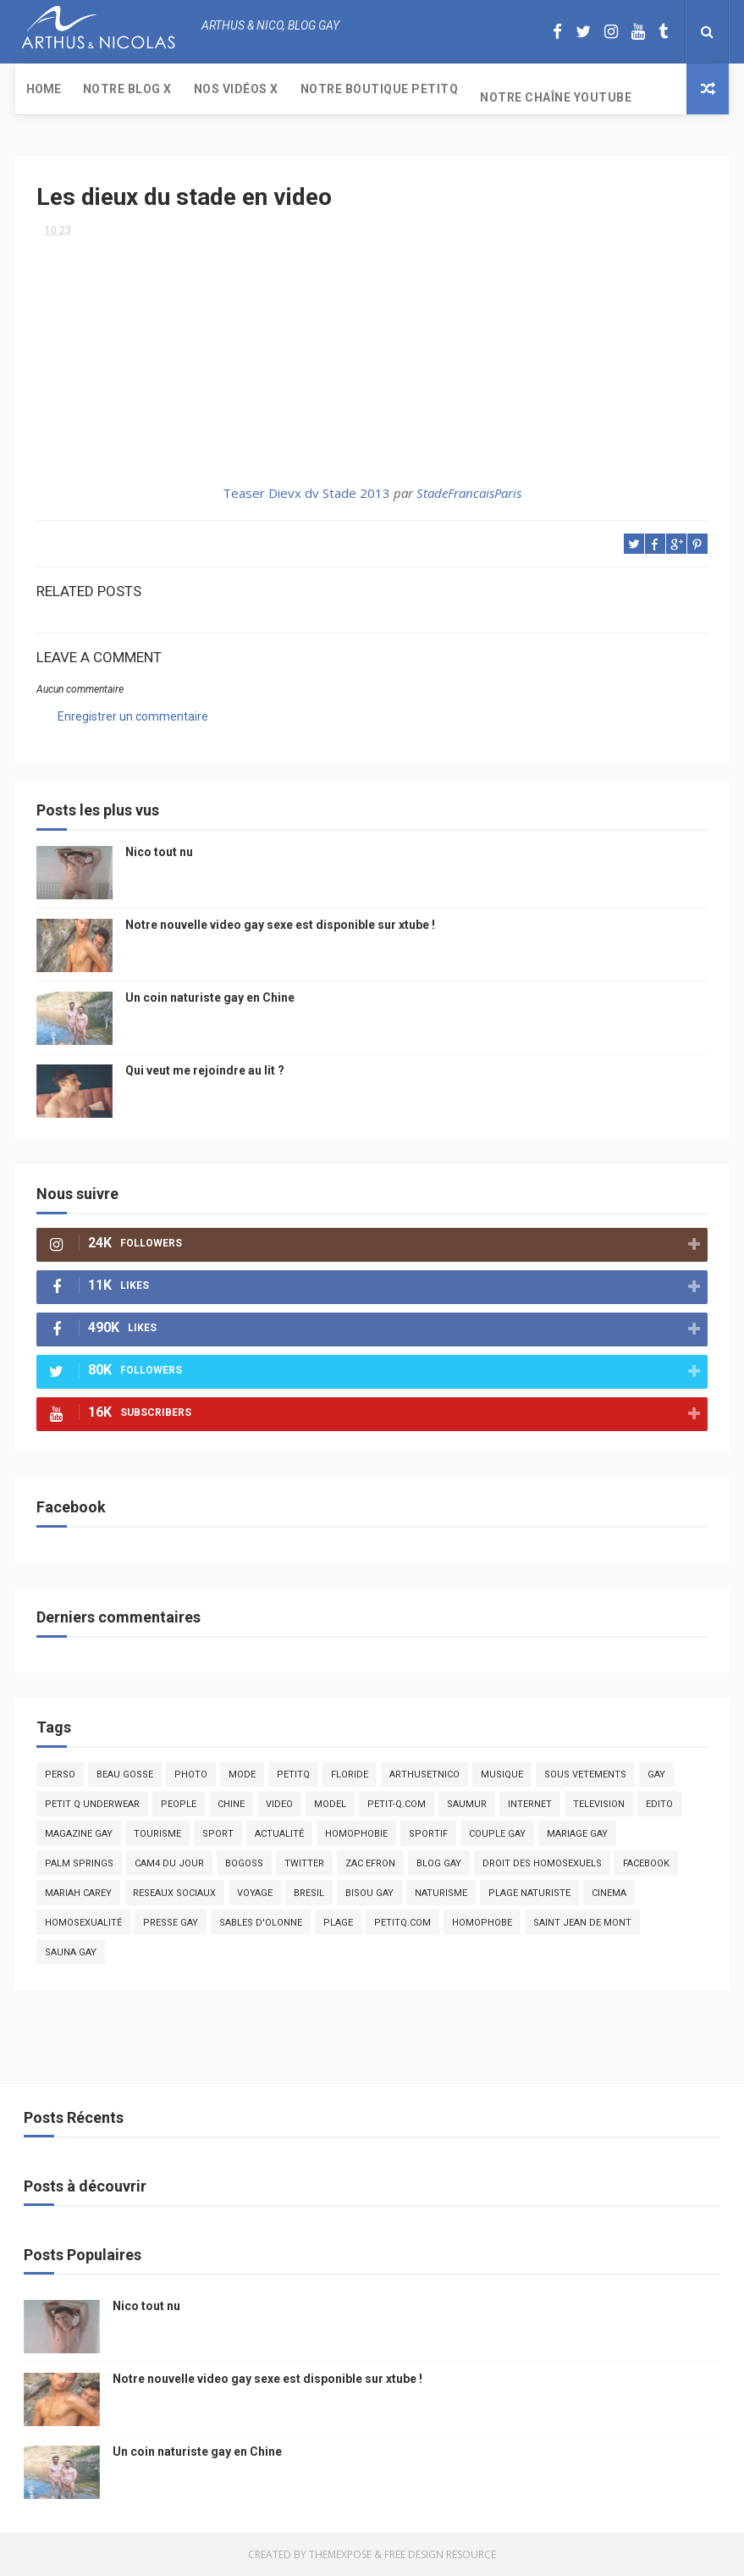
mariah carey (78, 1893)
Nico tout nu (159, 852)
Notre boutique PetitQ (379, 89)
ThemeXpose (340, 2554)
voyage (255, 1893)
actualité (279, 1833)
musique (502, 1774)
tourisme (157, 1833)
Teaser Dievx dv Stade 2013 (306, 492)
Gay (656, 1774)
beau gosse (124, 1774)
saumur (467, 1804)
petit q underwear (92, 1804)
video (279, 1804)
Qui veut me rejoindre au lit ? (204, 1070)
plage (338, 1922)
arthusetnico (424, 1774)
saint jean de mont (582, 1922)
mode (242, 1774)
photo (190, 1774)
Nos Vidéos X (236, 89)
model (330, 1804)
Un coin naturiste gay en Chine (210, 997)
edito (659, 1804)
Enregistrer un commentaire (133, 716)
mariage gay (577, 1833)
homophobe (482, 1922)
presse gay (170, 1922)
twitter (304, 1863)
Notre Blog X (127, 89)
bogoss (244, 1863)
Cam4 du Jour (169, 1863)
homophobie (356, 1833)
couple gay (497, 1833)
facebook (646, 1863)
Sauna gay (70, 1952)
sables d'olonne (260, 1922)
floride (349, 1774)
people (178, 1804)
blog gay (438, 1863)
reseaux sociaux (174, 1893)
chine (231, 1804)
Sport (218, 1833)
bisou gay (369, 1893)
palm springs (79, 1863)
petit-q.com (396, 1804)
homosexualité (83, 1922)
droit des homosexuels (542, 1863)
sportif (428, 1833)
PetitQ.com (402, 1922)
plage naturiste (529, 1893)
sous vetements (585, 1774)
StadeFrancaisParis (468, 492)
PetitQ (293, 1774)
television (599, 1804)
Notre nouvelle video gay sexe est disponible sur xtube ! (280, 924)
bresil (309, 1893)
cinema (609, 1893)
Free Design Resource (440, 2554)
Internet (530, 1804)
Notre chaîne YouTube (555, 97)
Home (43, 89)
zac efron (370, 1863)
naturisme (441, 1893)
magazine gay (79, 1833)
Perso (60, 1774)
